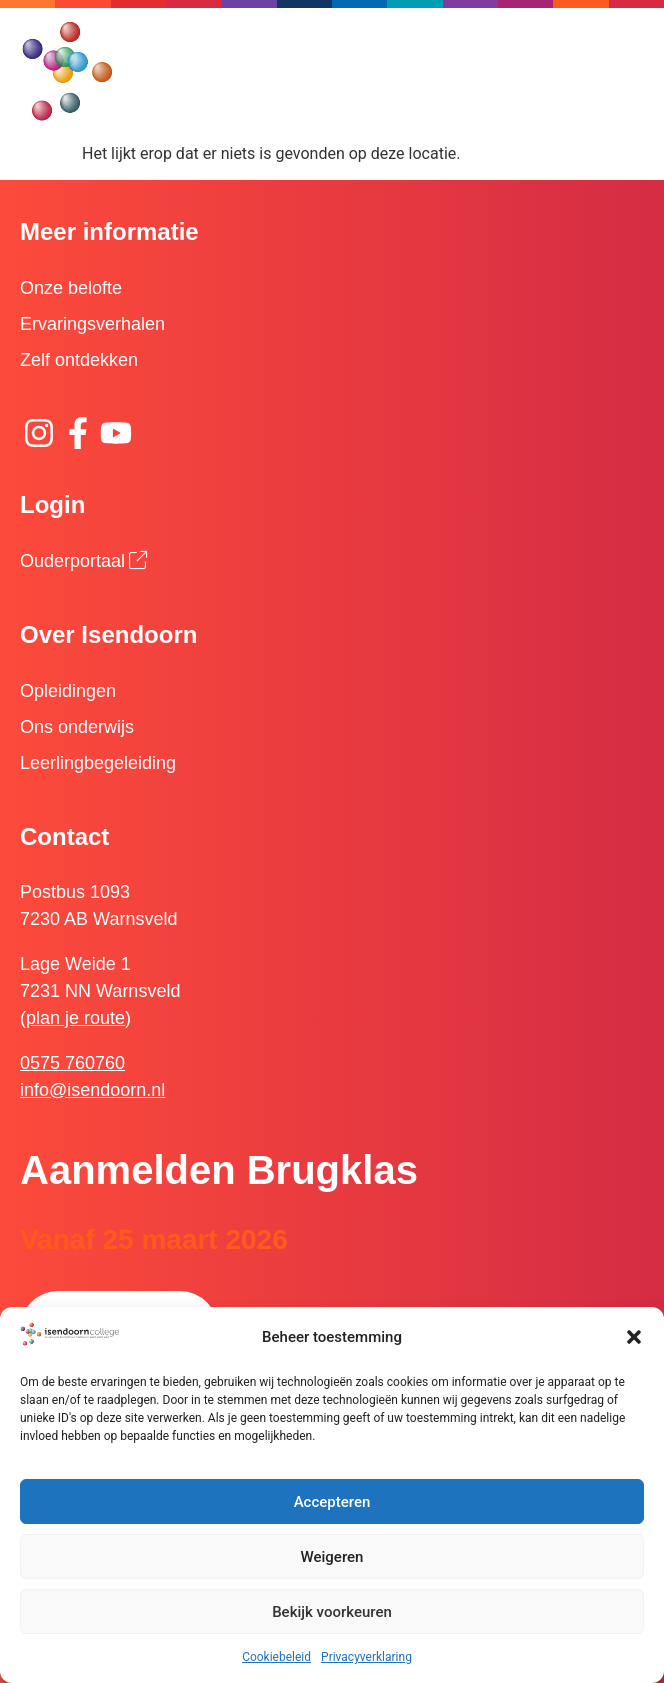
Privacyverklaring (366, 1657)
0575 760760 (72, 1063)
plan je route (75, 1018)
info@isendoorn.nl (92, 1090)
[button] (634, 1337)
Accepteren (332, 1502)
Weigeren (332, 1557)
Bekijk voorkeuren (332, 1612)
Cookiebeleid (276, 1657)
